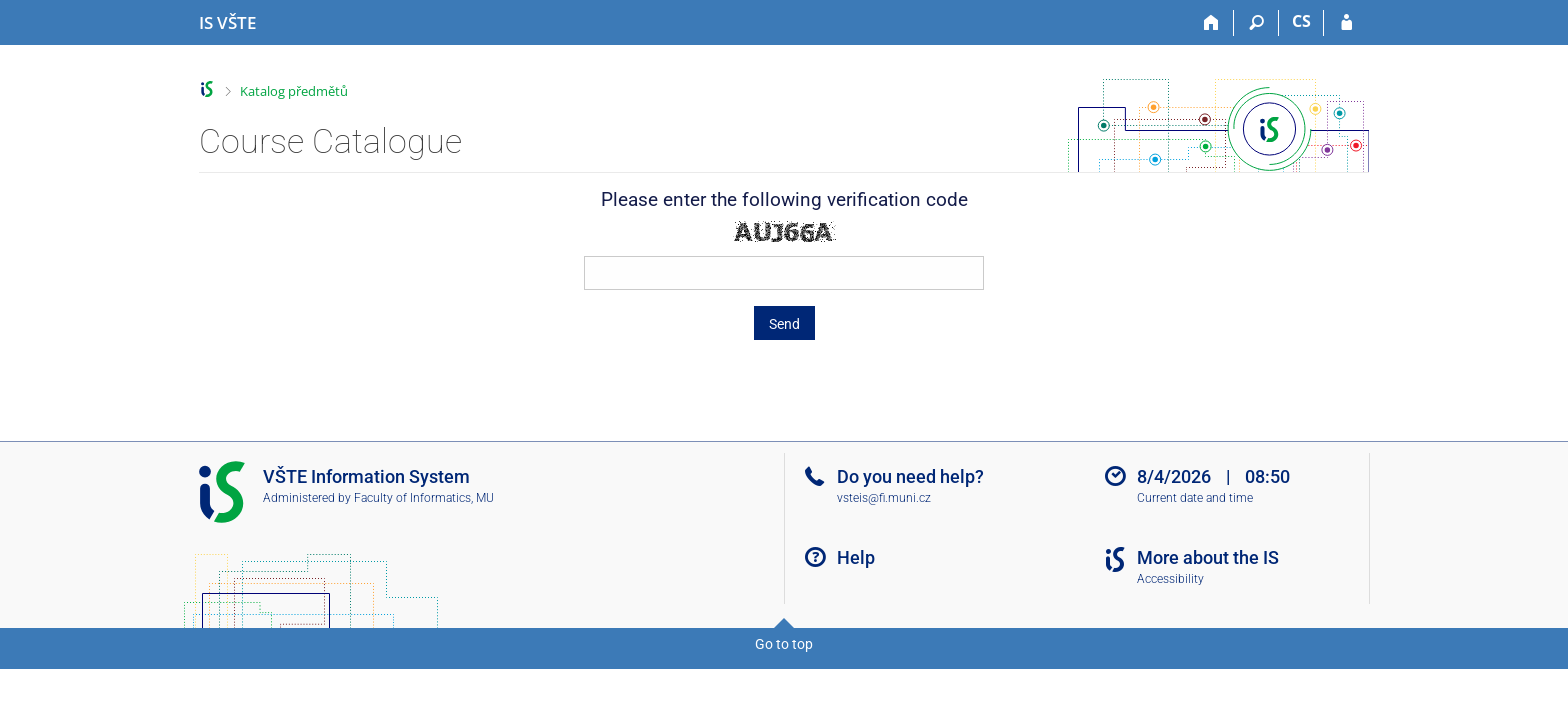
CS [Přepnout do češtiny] (1301, 21)
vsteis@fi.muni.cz (884, 498)
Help (856, 557)
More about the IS (1208, 557)
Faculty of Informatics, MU (424, 498)
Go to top (784, 644)
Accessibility (1170, 579)
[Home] (1211, 23)
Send (784, 324)
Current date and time (1195, 498)
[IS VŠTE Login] (1346, 23)
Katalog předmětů (294, 91)
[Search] (1256, 23)
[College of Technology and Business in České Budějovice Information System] (227, 23)
